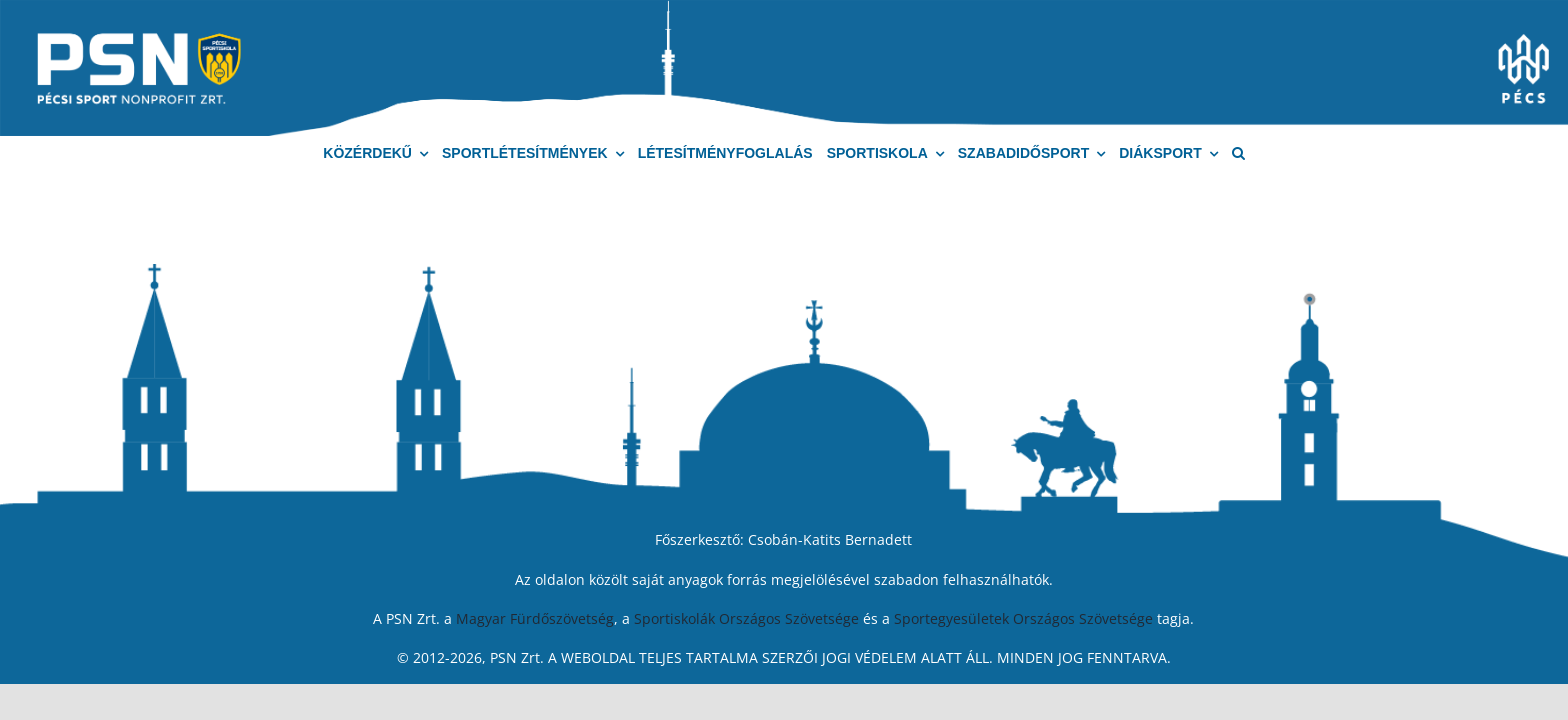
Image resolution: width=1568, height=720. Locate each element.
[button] (1238, 153)
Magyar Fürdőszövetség (535, 618)
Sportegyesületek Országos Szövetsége (1023, 618)
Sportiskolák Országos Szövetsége (746, 618)
